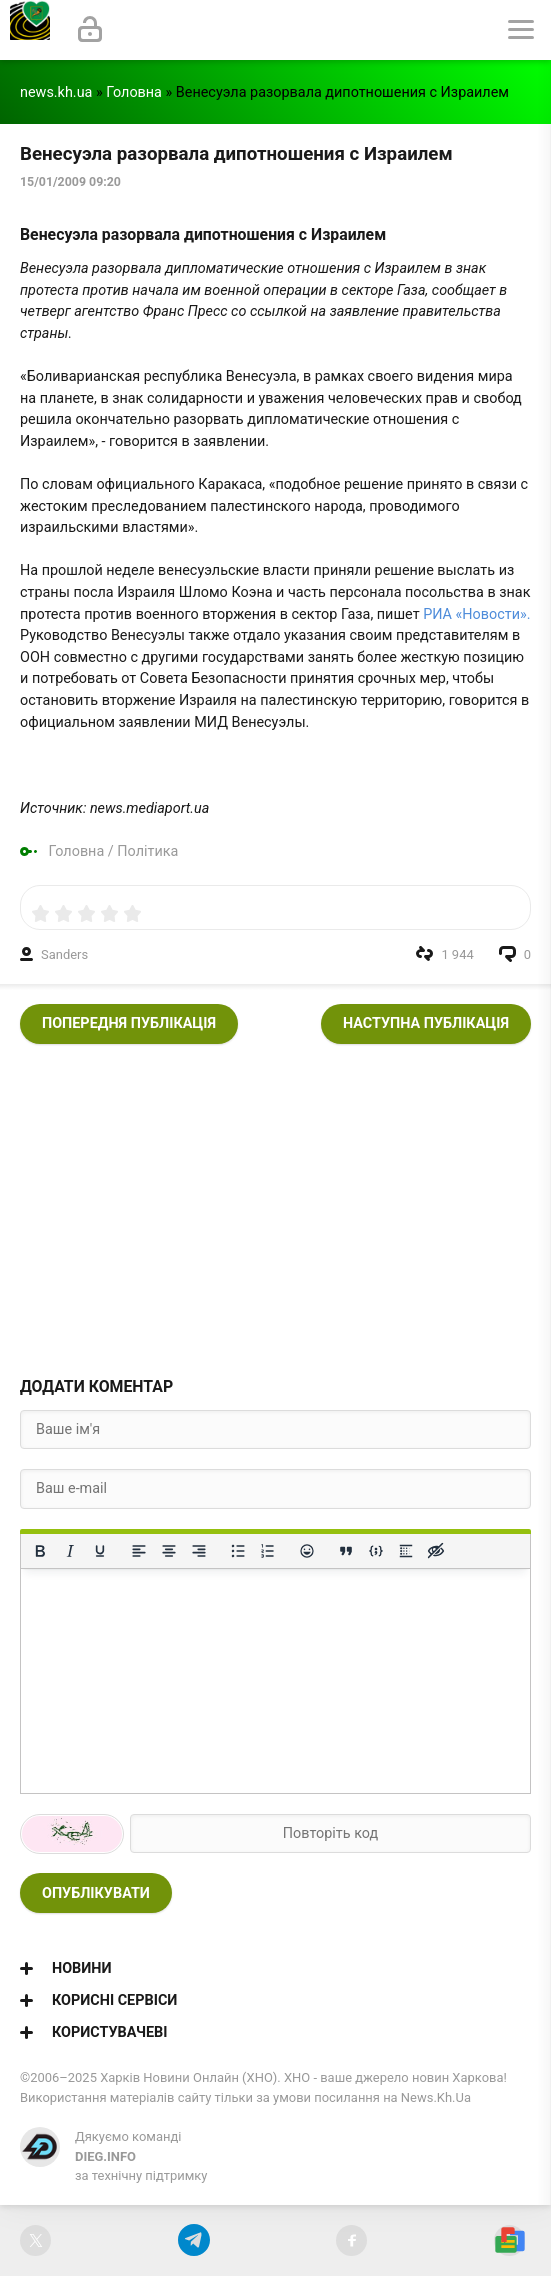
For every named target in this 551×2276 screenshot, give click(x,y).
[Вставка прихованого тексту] (436, 1551)
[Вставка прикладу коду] (376, 1551)
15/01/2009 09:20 (70, 182)
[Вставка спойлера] (406, 1551)
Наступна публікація (426, 1023)
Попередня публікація (129, 1023)
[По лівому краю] (139, 1551)
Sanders (64, 954)
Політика (147, 851)
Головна (134, 92)
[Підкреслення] (100, 1551)
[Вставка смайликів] (307, 1551)
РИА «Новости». (476, 614)
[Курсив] (70, 1551)
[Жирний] (40, 1551)
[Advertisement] (275, 1204)
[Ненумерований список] (238, 1551)
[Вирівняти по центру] (169, 1551)
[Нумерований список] (268, 1551)
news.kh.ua (56, 92)
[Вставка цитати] (346, 1551)
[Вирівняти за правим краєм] (199, 1551)
